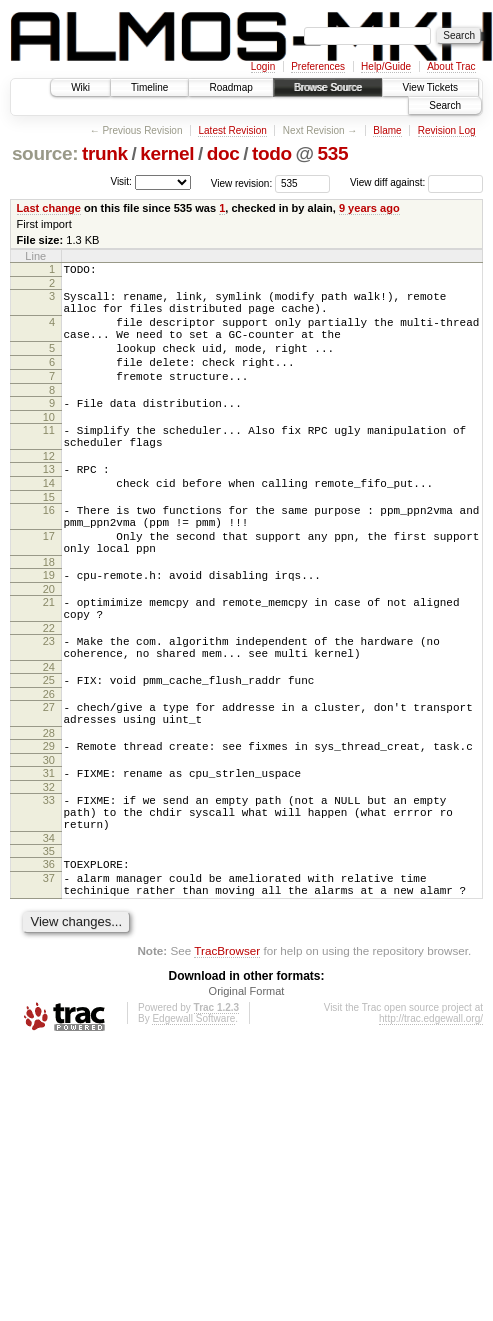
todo (272, 153)
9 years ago (369, 208)
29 (49, 821)
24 (49, 733)
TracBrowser (227, 1049)
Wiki (80, 87)
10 (49, 444)
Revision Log (447, 130)
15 (49, 536)
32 (49, 868)
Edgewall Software (193, 1117)
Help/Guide (386, 66)
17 (49, 581)
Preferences (318, 66)
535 (332, 153)
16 (49, 549)
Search (445, 105)
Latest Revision (232, 130)
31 (49, 851)
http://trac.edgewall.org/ (431, 1117)
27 (49, 776)
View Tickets (430, 87)
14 (49, 519)
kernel (167, 153)
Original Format (247, 1090)
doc (223, 153)
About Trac (451, 66)
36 (49, 954)
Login (263, 66)
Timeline (149, 87)
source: (45, 153)
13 (49, 502)
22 (49, 688)
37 (49, 971)
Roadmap (230, 87)
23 (49, 701)
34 (49, 928)
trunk (105, 153)
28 (49, 808)
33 (49, 881)
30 (49, 838)
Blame (387, 130)
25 (49, 746)
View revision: (242, 182)
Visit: (121, 181)
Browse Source (328, 87)
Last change (49, 208)
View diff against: (416, 182)
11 (49, 457)
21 (49, 656)
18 (49, 613)
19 (49, 626)
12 (49, 489)
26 (49, 763)
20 (49, 643)
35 (49, 941)
